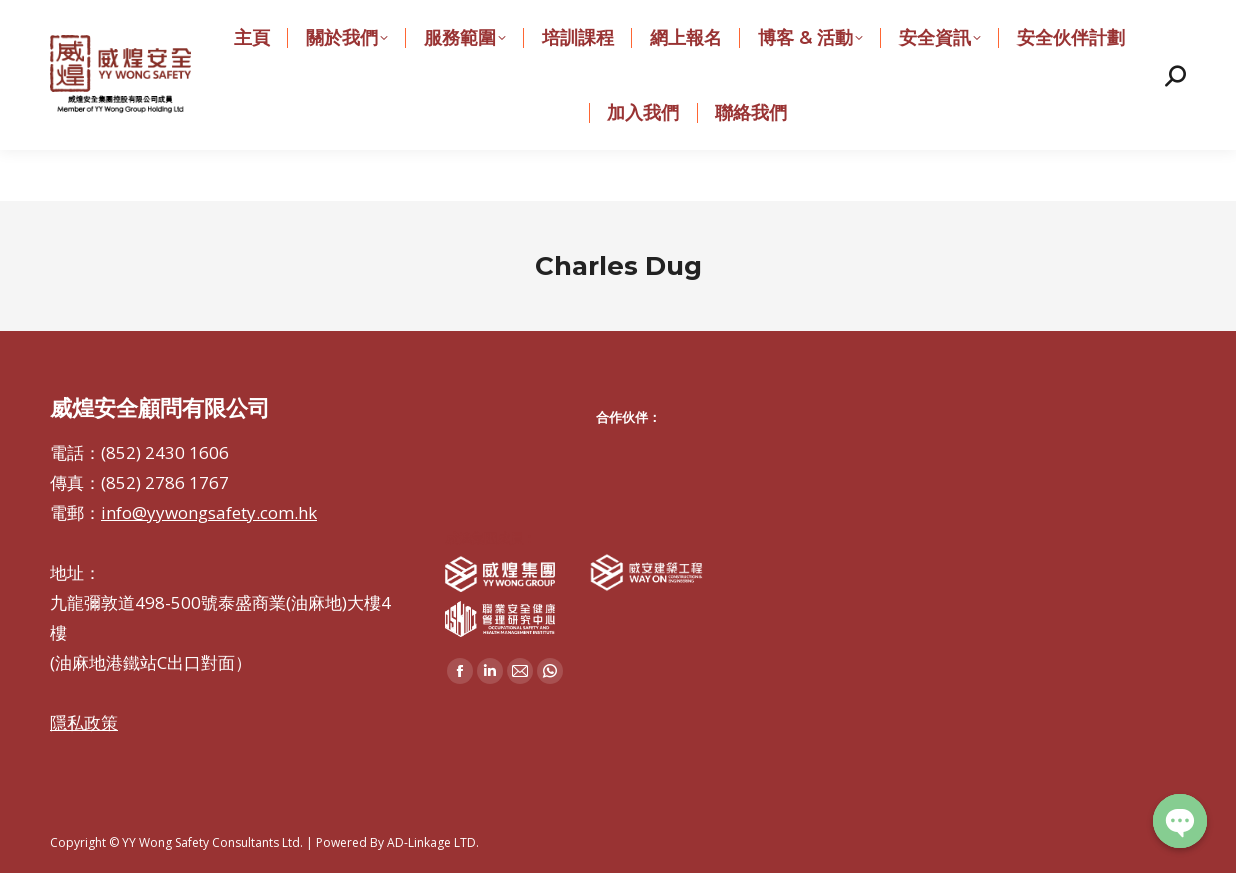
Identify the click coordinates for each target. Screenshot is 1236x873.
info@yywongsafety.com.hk (544, 25)
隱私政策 (84, 722)
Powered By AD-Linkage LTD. (397, 842)
